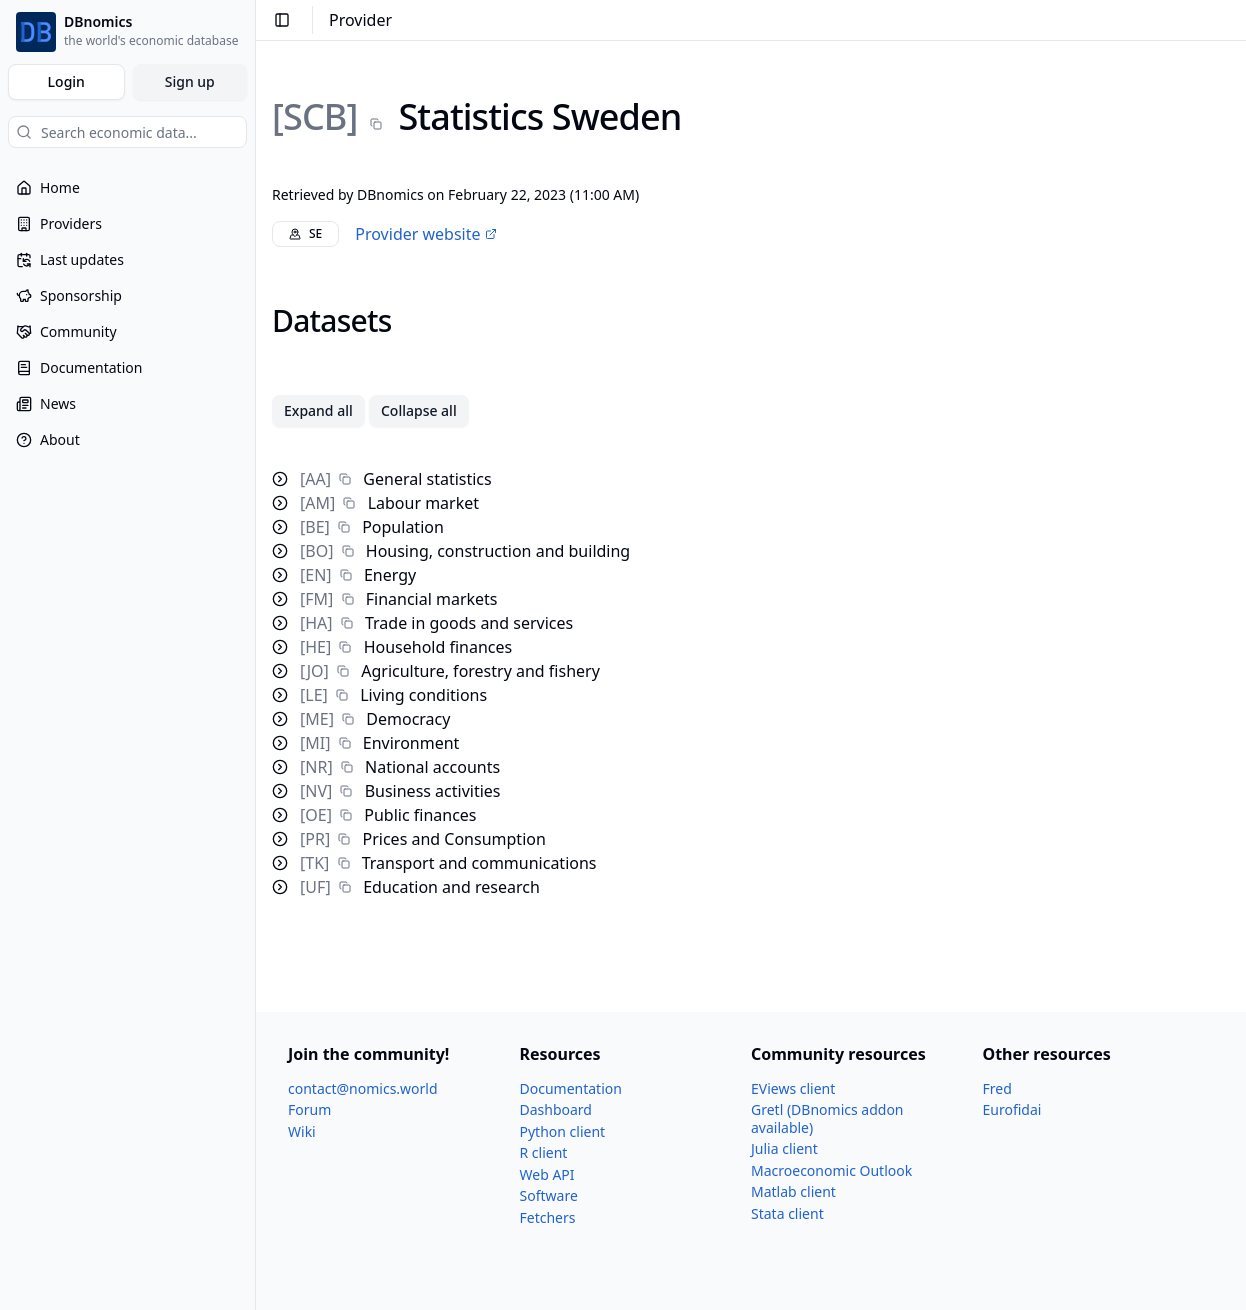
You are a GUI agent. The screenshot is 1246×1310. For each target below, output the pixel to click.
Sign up (190, 81)
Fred (997, 1088)
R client (544, 1152)
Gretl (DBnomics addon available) (827, 1118)
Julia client (784, 1148)
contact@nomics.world (363, 1088)
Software (549, 1195)
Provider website (425, 234)
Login (66, 81)
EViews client (793, 1088)
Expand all (318, 410)
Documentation (571, 1088)
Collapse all (419, 410)
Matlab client (793, 1191)
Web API (547, 1174)
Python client (563, 1131)
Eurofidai (1012, 1109)
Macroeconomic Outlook (831, 1170)
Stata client (787, 1213)
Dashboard (556, 1109)
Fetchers (548, 1217)
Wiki (302, 1131)
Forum (309, 1109)
